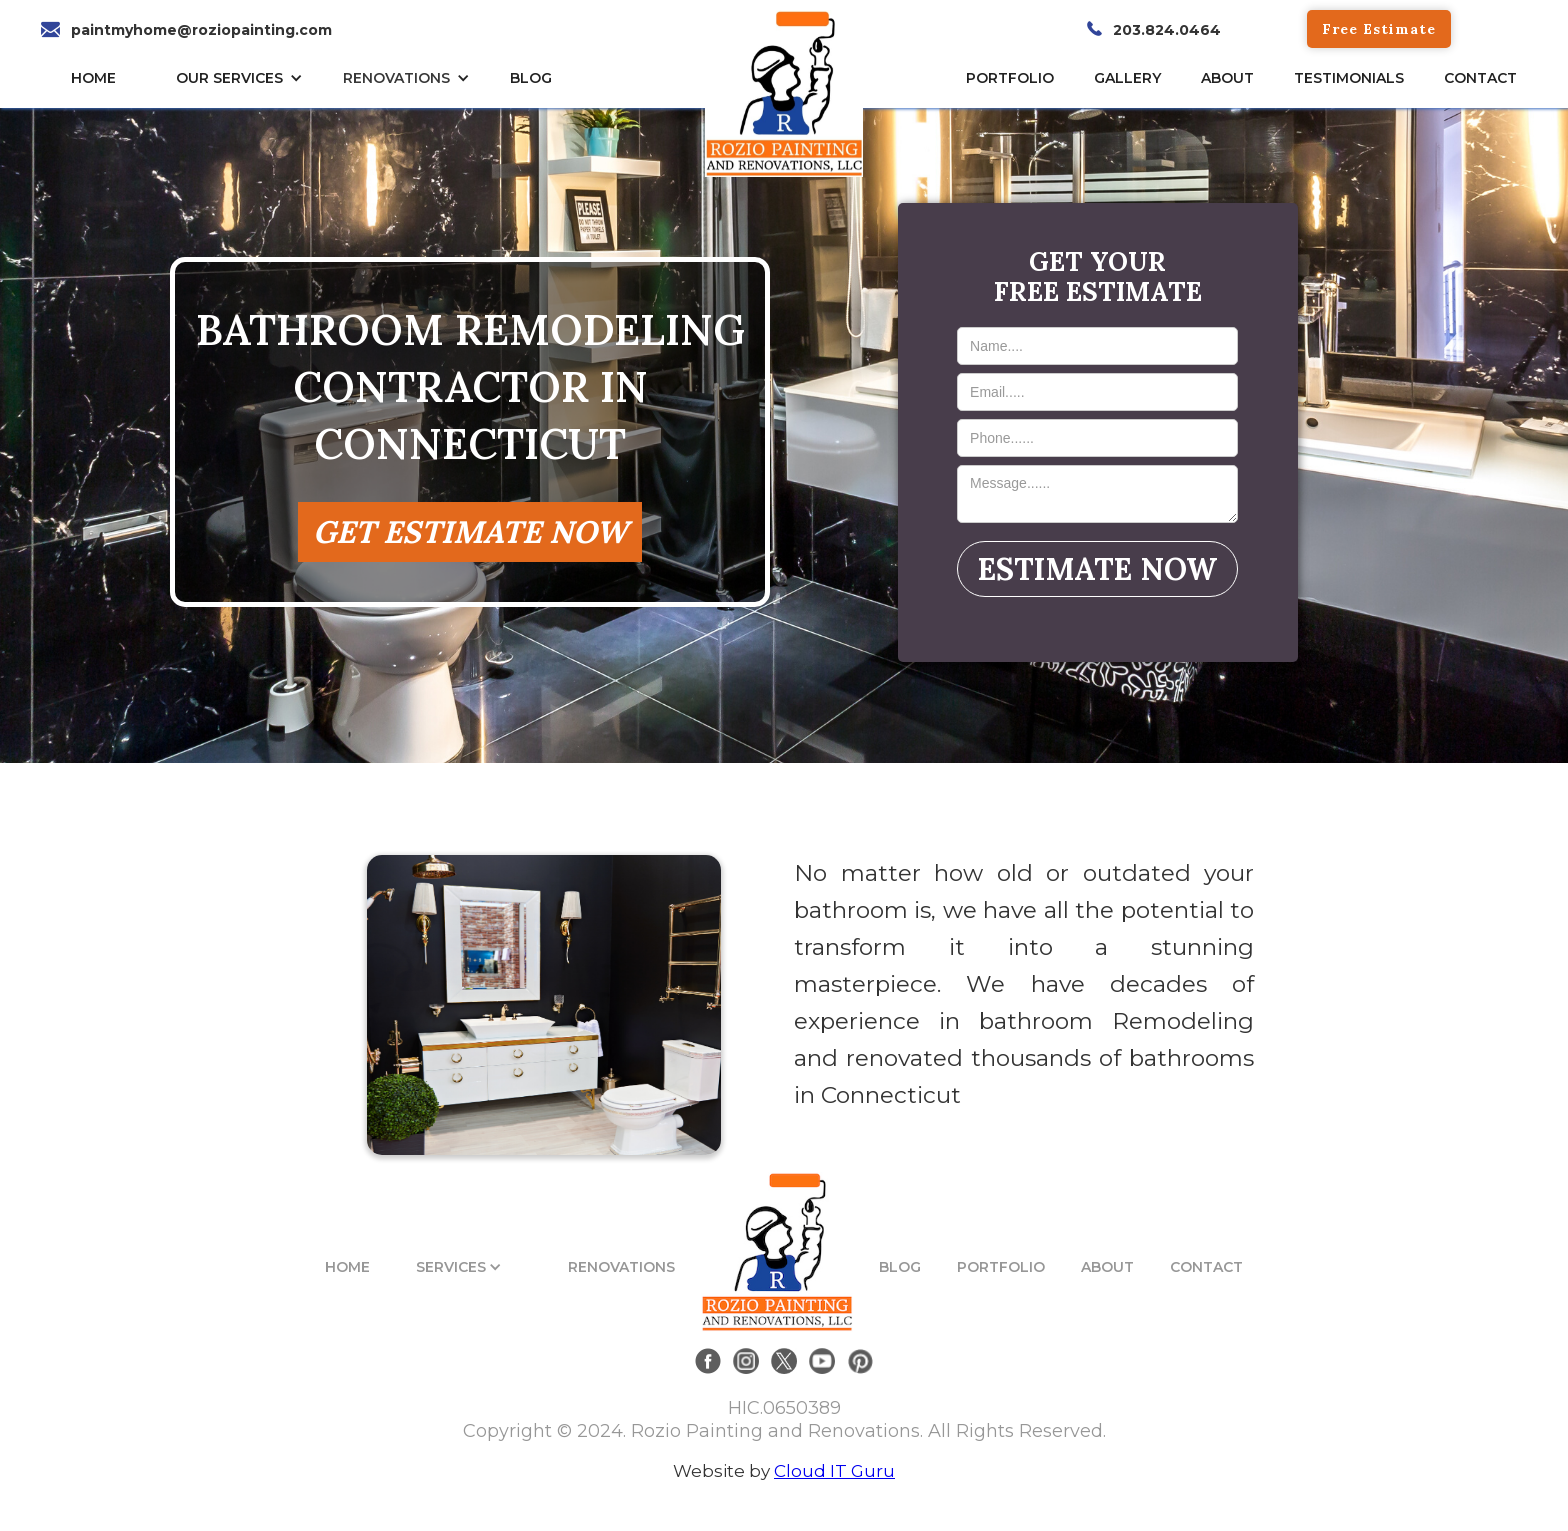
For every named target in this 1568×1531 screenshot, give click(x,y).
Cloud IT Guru (834, 1471)
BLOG (900, 1267)
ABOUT (1107, 1267)
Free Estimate (1379, 29)
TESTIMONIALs (1349, 78)
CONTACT (1480, 78)
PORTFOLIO (1001, 1267)
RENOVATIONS (396, 78)
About (1227, 78)
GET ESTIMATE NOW (470, 531)
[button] (244, 78)
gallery (1127, 78)
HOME (93, 78)
